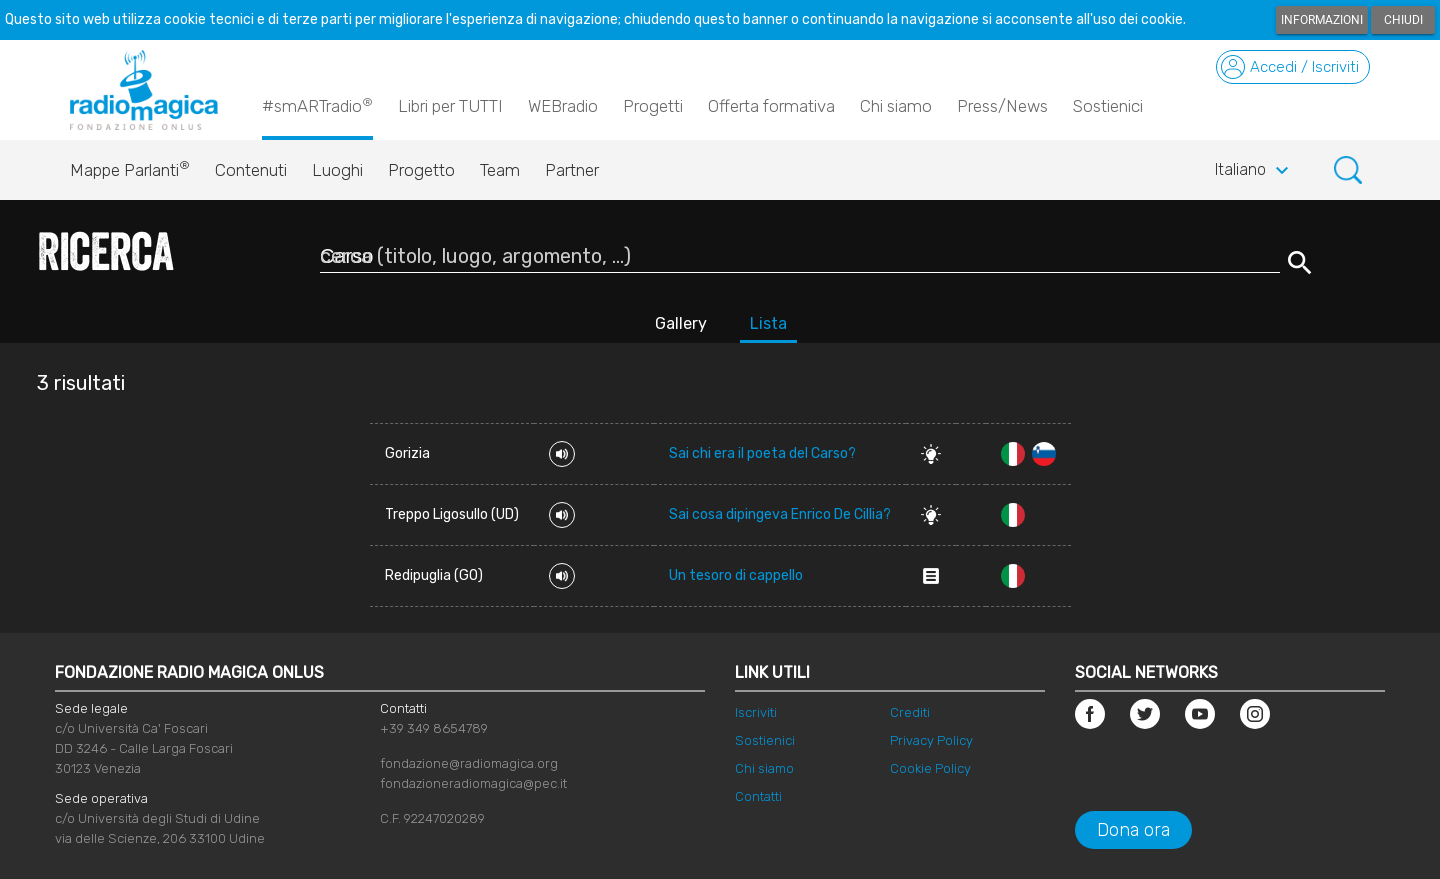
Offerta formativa (771, 106)
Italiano (1254, 171)
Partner (572, 170)
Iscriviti (756, 712)
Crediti (910, 712)
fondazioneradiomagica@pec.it (473, 783)
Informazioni (1322, 20)
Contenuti (251, 170)
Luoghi (337, 170)
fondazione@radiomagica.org (469, 763)
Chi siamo (896, 106)
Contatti (758, 796)
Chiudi (1403, 20)
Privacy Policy (931, 740)
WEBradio (563, 106)
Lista (768, 323)
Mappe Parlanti (130, 165)
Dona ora (1133, 830)
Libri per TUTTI (450, 106)
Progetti (653, 106)
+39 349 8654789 (434, 728)
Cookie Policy (930, 768)
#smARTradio (317, 105)
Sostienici (1108, 106)
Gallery (681, 323)
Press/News (1002, 106)
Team (500, 170)
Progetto (421, 170)
